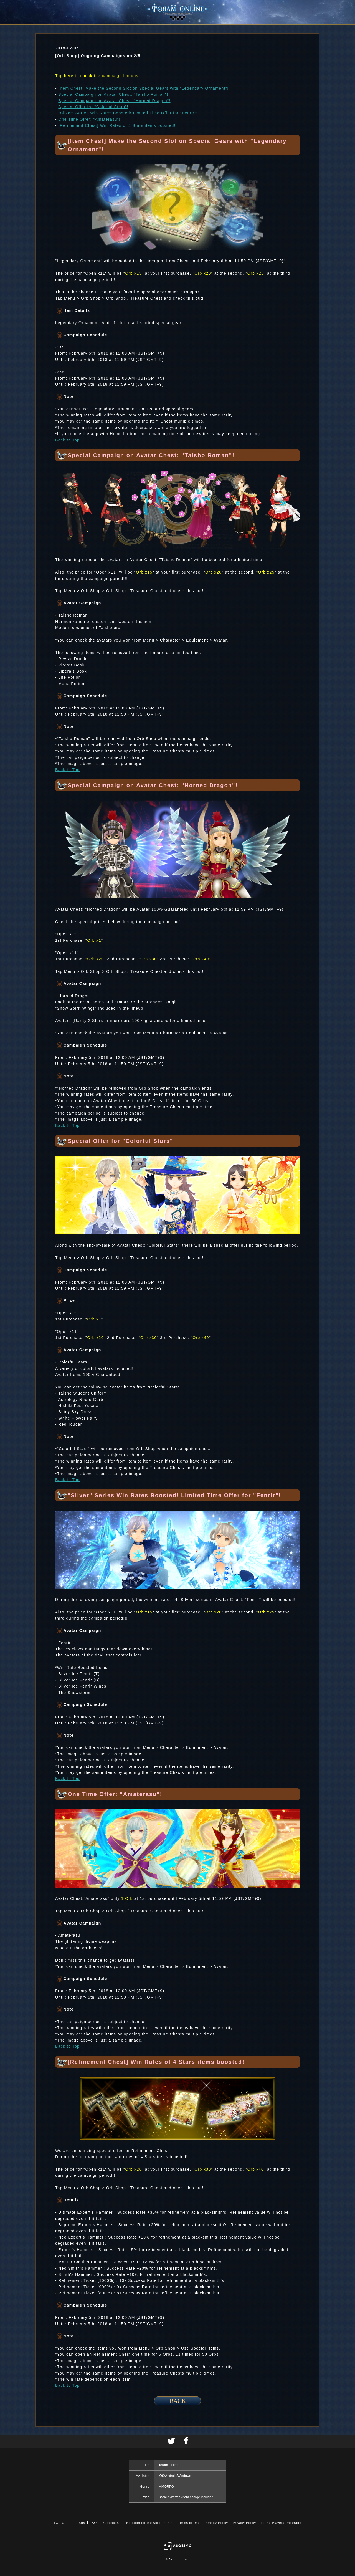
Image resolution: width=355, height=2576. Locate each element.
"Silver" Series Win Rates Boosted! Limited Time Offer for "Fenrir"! (127, 113)
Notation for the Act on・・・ (149, 2522)
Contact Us (112, 2522)
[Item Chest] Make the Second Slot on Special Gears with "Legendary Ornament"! (143, 88)
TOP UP (60, 2522)
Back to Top (67, 440)
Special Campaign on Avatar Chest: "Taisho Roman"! (113, 94)
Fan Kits (78, 2522)
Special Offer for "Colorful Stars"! (93, 107)
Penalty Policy (216, 2522)
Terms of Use (189, 2522)
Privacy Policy (244, 2522)
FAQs (94, 2522)
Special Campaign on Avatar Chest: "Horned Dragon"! (114, 101)
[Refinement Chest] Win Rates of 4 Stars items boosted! (117, 125)
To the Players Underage (281, 2522)
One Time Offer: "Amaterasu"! (89, 119)
